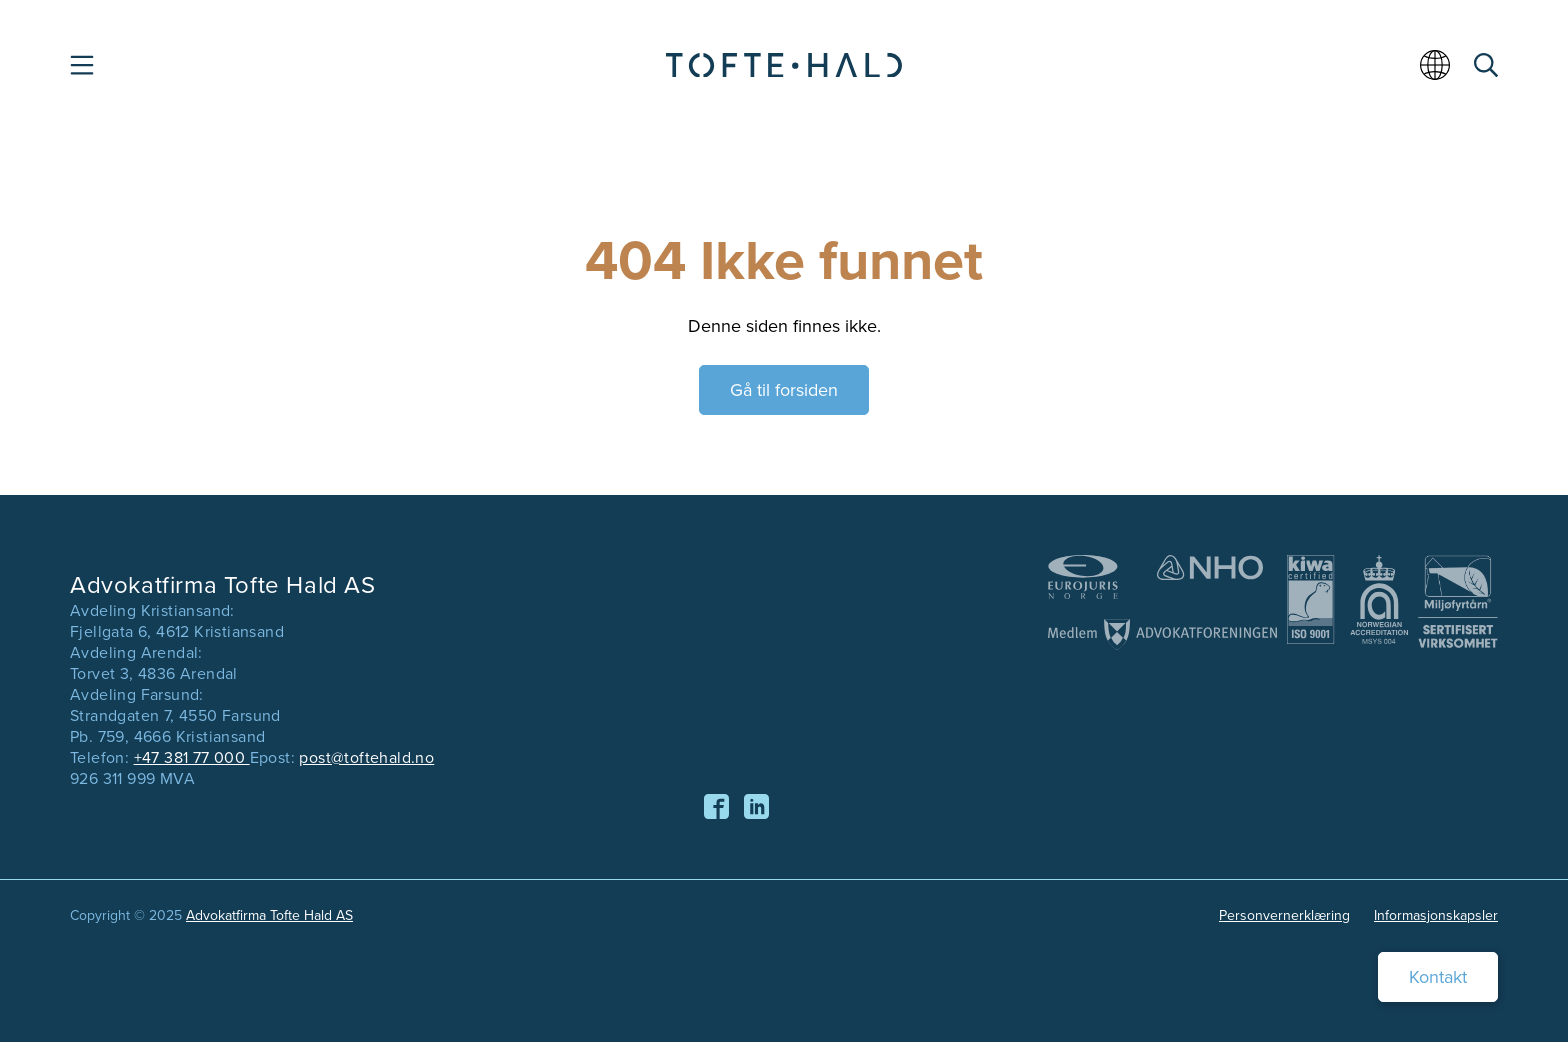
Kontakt (1438, 977)
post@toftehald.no (366, 757)
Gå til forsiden (784, 390)
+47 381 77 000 (192, 757)
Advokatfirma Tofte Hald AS (269, 915)
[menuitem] (1438, 72)
